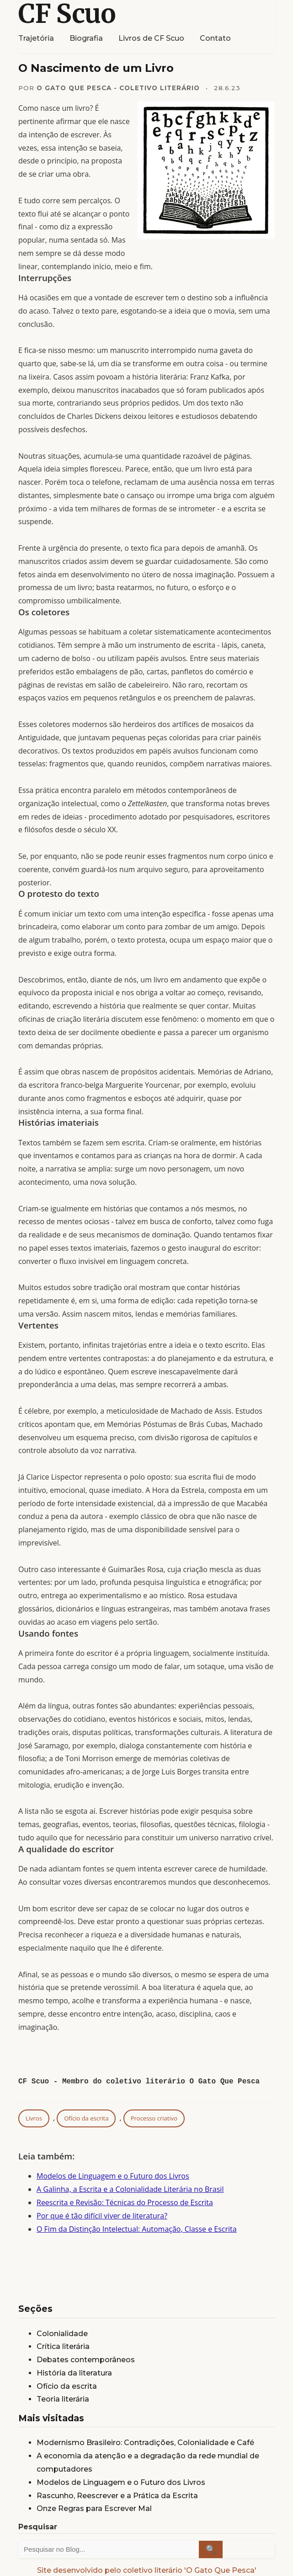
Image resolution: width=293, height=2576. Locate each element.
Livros (34, 2118)
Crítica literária (63, 2346)
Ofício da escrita (86, 2118)
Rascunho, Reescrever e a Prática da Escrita (117, 2495)
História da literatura (74, 2373)
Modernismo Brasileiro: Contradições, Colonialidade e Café (145, 2442)
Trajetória (36, 38)
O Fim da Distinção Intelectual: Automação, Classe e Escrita (137, 2229)
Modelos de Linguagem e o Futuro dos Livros (113, 2176)
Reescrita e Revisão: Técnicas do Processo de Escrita (125, 2202)
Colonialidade (62, 2333)
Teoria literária (63, 2399)
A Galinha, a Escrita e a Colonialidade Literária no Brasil (130, 2189)
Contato (215, 38)
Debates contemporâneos (86, 2359)
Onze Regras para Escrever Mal (94, 2508)
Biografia (86, 38)
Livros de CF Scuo (151, 38)
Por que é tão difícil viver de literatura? (102, 2216)
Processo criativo (154, 2118)
